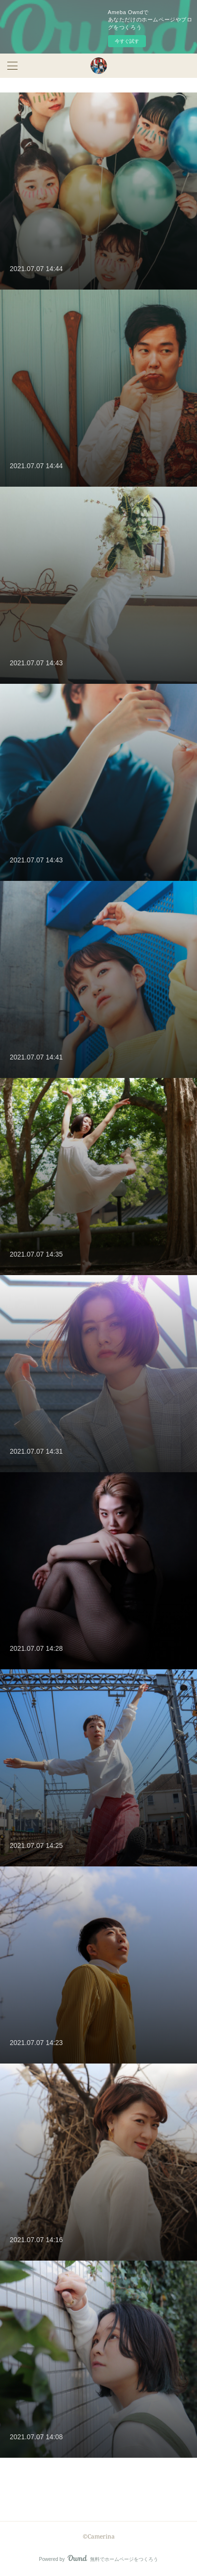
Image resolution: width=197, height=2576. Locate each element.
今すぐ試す (127, 41)
